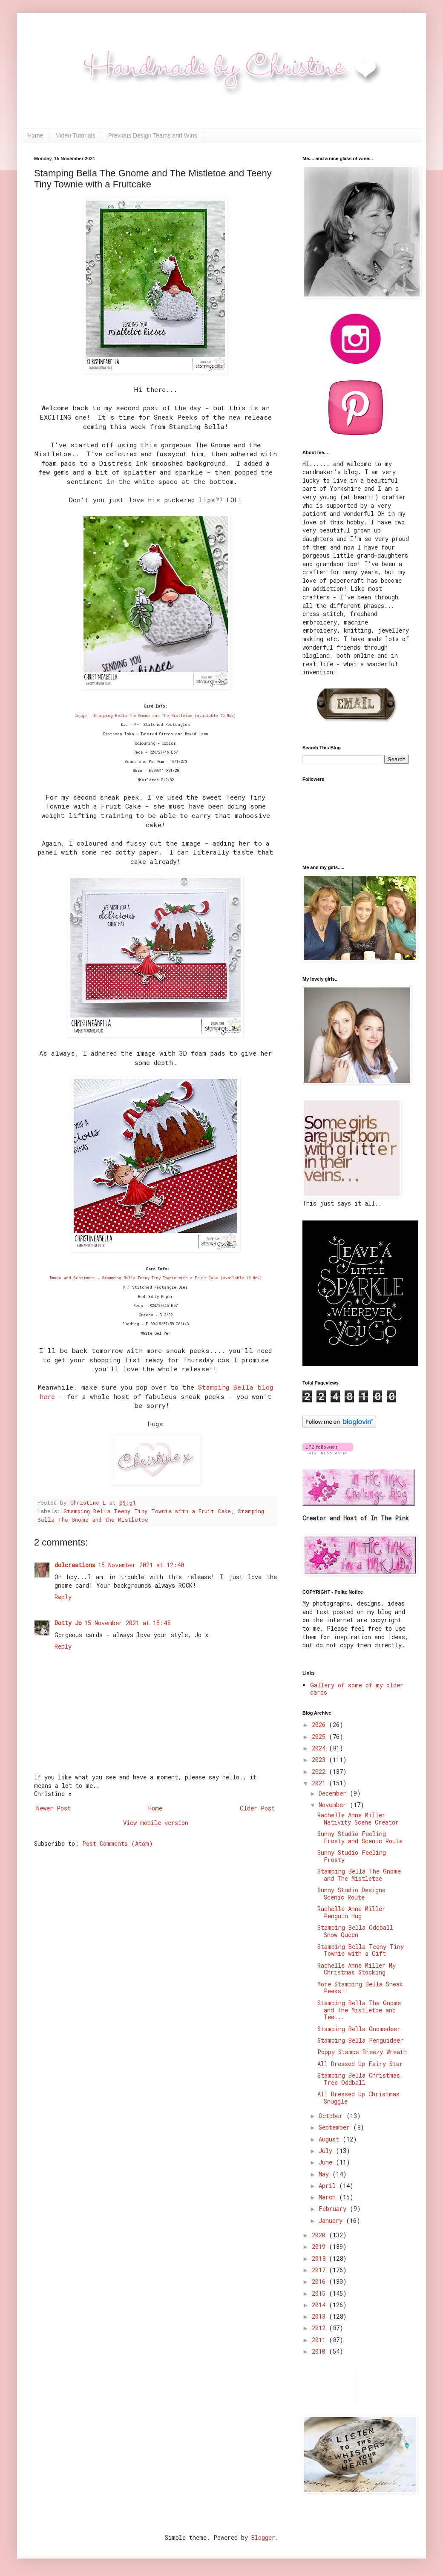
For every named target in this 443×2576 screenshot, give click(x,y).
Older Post (257, 1808)
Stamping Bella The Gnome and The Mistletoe (359, 1874)
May (325, 2174)
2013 (320, 2316)
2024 (320, 1748)
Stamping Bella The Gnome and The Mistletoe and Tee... (359, 2010)
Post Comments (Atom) (117, 1843)
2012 (320, 2328)
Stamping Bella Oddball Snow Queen (355, 1931)
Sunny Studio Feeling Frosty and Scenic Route (360, 1837)
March (329, 2197)
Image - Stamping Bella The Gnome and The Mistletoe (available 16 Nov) (155, 715)
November (334, 1805)
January (332, 2220)
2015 (320, 2293)
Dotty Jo (68, 1623)
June (327, 2162)
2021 (320, 1783)
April (329, 2186)
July (327, 2151)
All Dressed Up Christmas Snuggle (358, 2097)
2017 (320, 2270)
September (336, 2127)
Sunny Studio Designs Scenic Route (351, 1893)
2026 (320, 1725)
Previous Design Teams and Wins (152, 135)
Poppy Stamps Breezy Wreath (362, 2052)
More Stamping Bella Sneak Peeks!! (360, 1987)
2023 (320, 1760)
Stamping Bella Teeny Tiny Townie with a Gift (360, 1950)
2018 (320, 2258)
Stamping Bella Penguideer (360, 2040)
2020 (320, 2235)
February (334, 2209)
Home (35, 135)
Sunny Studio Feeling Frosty (351, 1856)
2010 (320, 2351)
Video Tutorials (75, 135)
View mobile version (155, 1823)
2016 (320, 2281)
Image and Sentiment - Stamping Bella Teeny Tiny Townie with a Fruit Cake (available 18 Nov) (155, 1277)
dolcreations (75, 1565)
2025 (320, 1737)
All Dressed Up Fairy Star (360, 2064)
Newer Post (53, 1808)
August (330, 2139)
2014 (320, 2305)
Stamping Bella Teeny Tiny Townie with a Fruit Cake (147, 1511)
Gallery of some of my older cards (356, 1688)
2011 (320, 2340)
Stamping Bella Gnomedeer (358, 2029)
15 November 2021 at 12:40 (141, 1565)
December (334, 1793)
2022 (320, 1771)
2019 (320, 2246)
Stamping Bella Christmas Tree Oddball (358, 2079)
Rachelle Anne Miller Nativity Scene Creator (358, 1818)
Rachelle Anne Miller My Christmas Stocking (356, 1969)
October (332, 2116)
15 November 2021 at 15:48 (127, 1623)
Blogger (263, 2537)
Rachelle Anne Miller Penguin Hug (351, 1912)
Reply (63, 1597)
